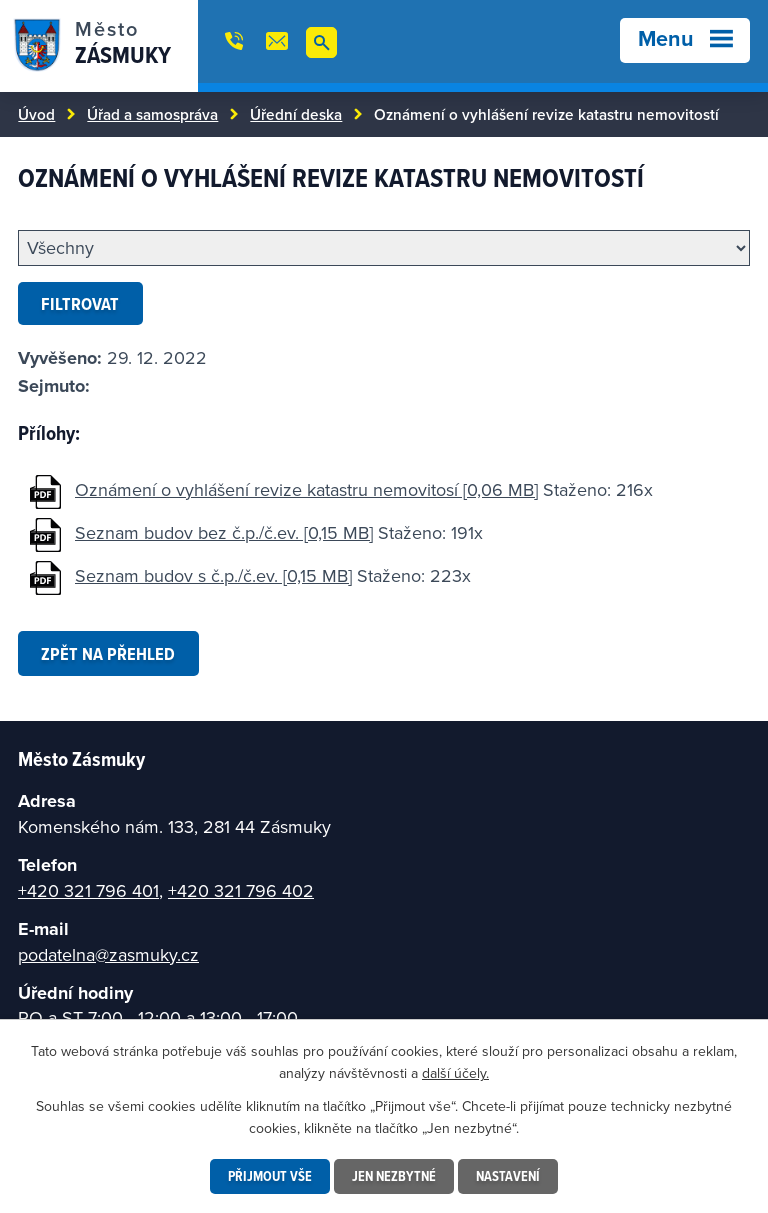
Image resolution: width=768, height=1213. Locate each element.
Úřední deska (296, 114)
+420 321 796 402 (241, 890)
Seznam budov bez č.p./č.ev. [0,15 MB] (224, 532)
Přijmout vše (270, 1176)
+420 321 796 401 (88, 890)
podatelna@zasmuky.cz (108, 954)
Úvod (36, 114)
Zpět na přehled (108, 653)
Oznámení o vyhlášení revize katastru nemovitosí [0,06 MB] (306, 489)
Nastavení (508, 1176)
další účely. (455, 1073)
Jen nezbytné (394, 1176)
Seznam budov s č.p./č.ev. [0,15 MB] (213, 575)
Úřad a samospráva (152, 114)
